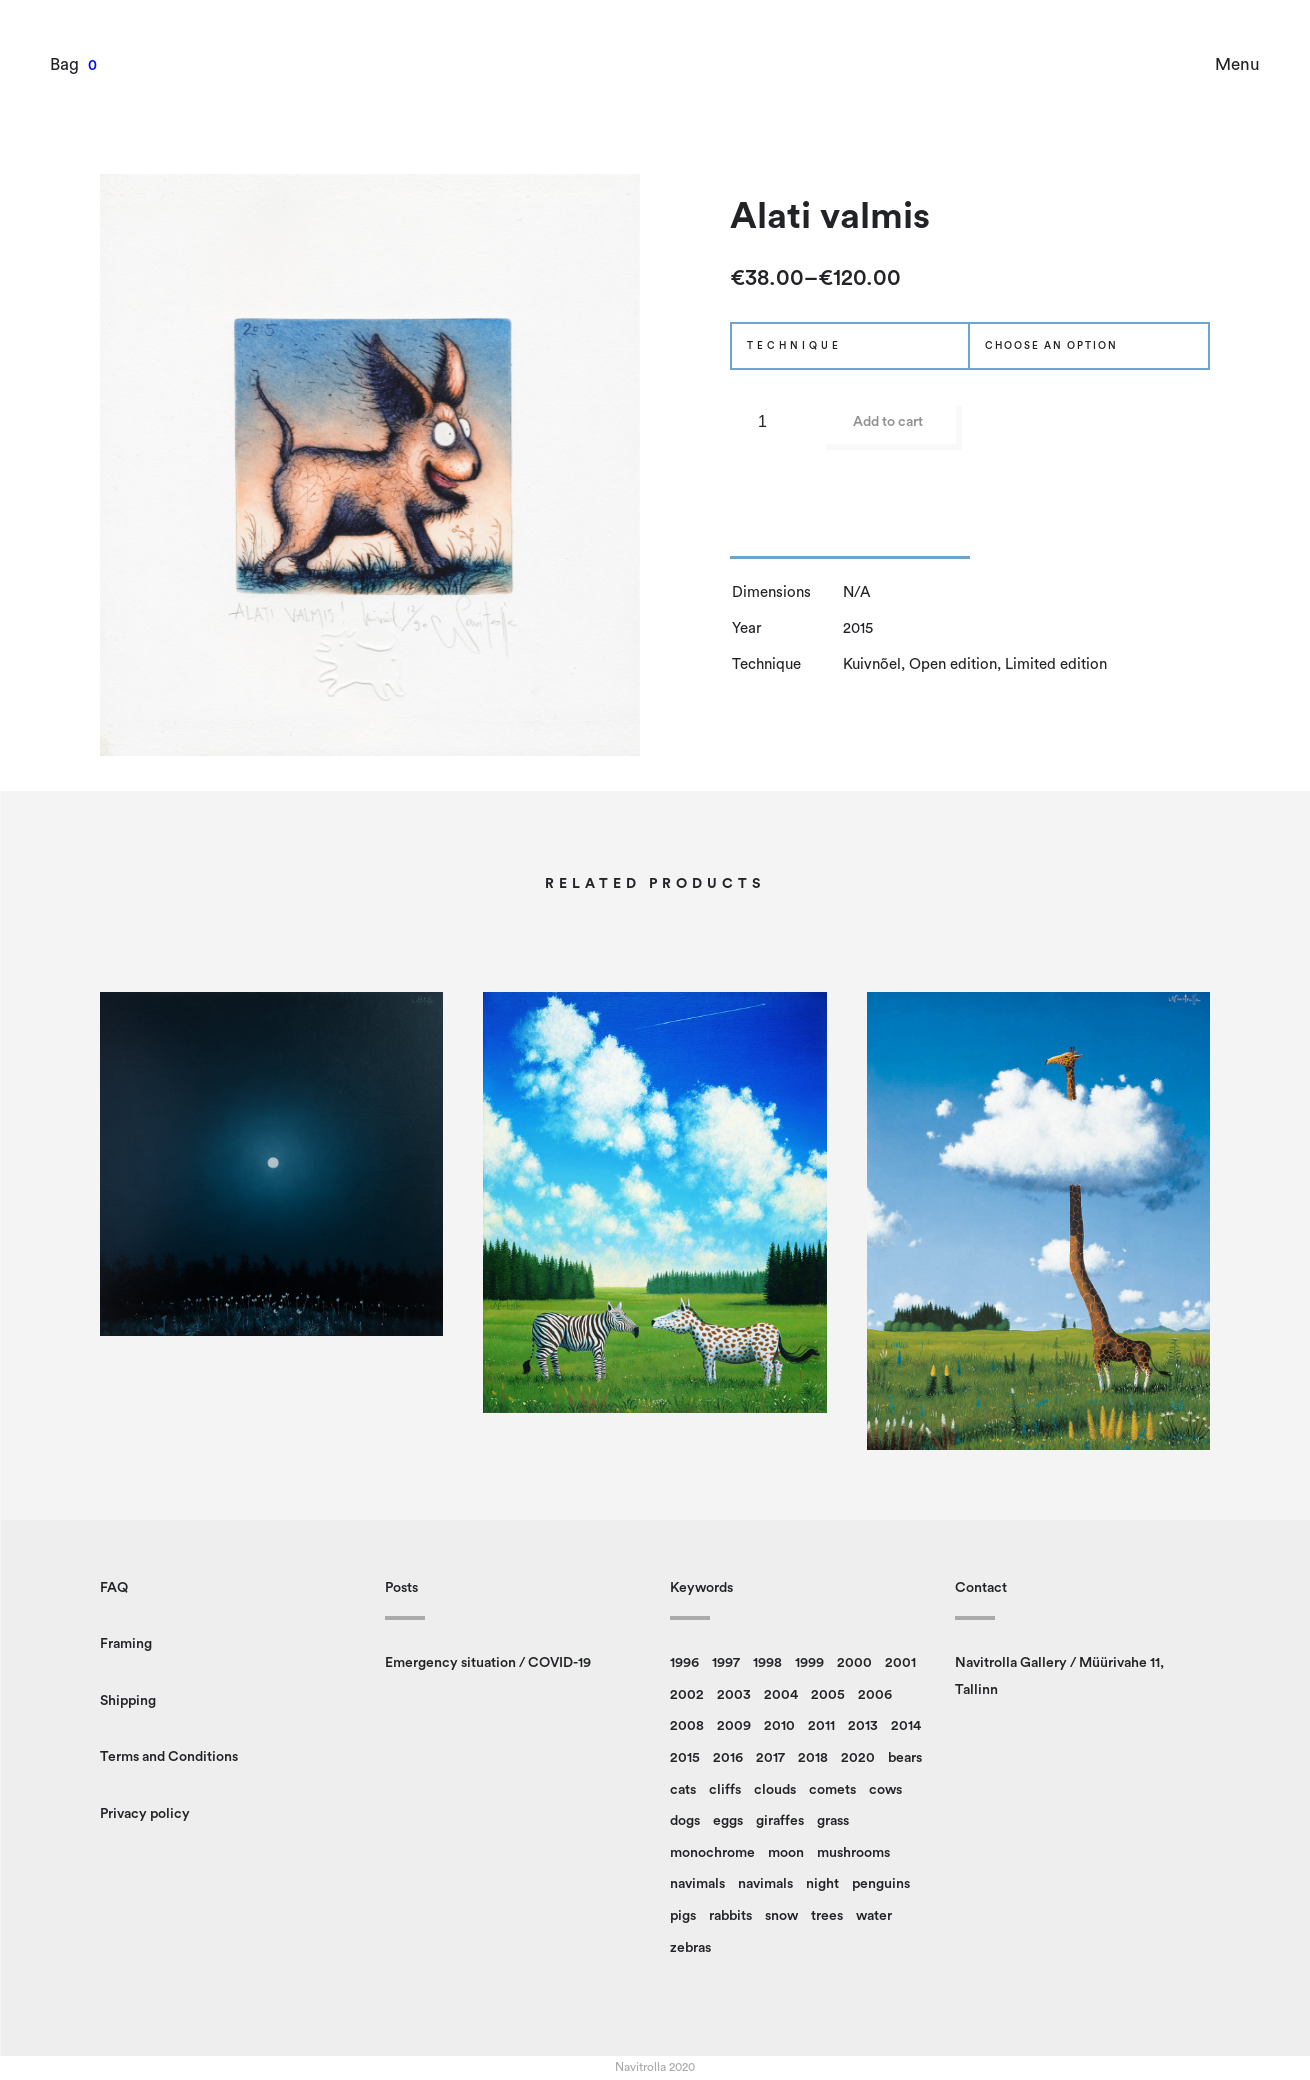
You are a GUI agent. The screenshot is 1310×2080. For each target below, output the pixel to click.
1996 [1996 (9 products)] (684, 1663)
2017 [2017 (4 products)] (770, 1758)
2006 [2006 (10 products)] (875, 1695)
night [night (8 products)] (822, 1884)
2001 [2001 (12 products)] (900, 1663)
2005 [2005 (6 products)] (828, 1695)
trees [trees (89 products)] (827, 1916)
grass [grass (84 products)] (833, 1821)
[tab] (850, 544)
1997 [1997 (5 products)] (726, 1663)
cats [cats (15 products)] (683, 1790)
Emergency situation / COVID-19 (488, 1663)
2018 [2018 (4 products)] (813, 1758)
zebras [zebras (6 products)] (690, 1948)
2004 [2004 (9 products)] (781, 1695)
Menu (1237, 64)
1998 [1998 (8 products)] (767, 1663)
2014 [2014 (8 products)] (906, 1726)
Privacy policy (145, 1814)
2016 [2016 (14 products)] (728, 1758)
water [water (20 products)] (874, 1916)
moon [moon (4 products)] (786, 1853)
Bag (64, 64)
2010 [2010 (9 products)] (779, 1726)
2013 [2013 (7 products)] (863, 1726)
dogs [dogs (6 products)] (685, 1821)
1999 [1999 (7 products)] (809, 1663)
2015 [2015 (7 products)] (685, 1758)
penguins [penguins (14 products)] (881, 1884)
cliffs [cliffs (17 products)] (725, 1790)
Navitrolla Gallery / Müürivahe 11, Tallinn (1059, 1676)
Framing (126, 1644)
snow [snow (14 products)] (781, 1916)
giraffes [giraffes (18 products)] (780, 1821)
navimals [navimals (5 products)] (765, 1884)
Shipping (128, 1701)
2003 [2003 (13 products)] (734, 1695)
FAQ (114, 1588)
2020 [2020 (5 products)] (858, 1758)
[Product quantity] (770, 422)
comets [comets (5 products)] (832, 1790)
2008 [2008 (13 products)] (687, 1726)
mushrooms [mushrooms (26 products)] (853, 1853)
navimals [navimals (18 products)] (697, 1884)
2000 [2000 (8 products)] (854, 1663)
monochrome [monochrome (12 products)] (712, 1853)
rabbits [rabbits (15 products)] (730, 1916)
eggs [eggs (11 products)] (728, 1821)
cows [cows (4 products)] (885, 1790)
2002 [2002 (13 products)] (687, 1695)
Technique (794, 346)
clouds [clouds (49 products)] (775, 1790)
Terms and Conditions (169, 1757)
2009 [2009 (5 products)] (734, 1726)
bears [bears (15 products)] (905, 1758)
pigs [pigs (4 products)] (683, 1916)
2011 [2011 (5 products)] (821, 1726)
